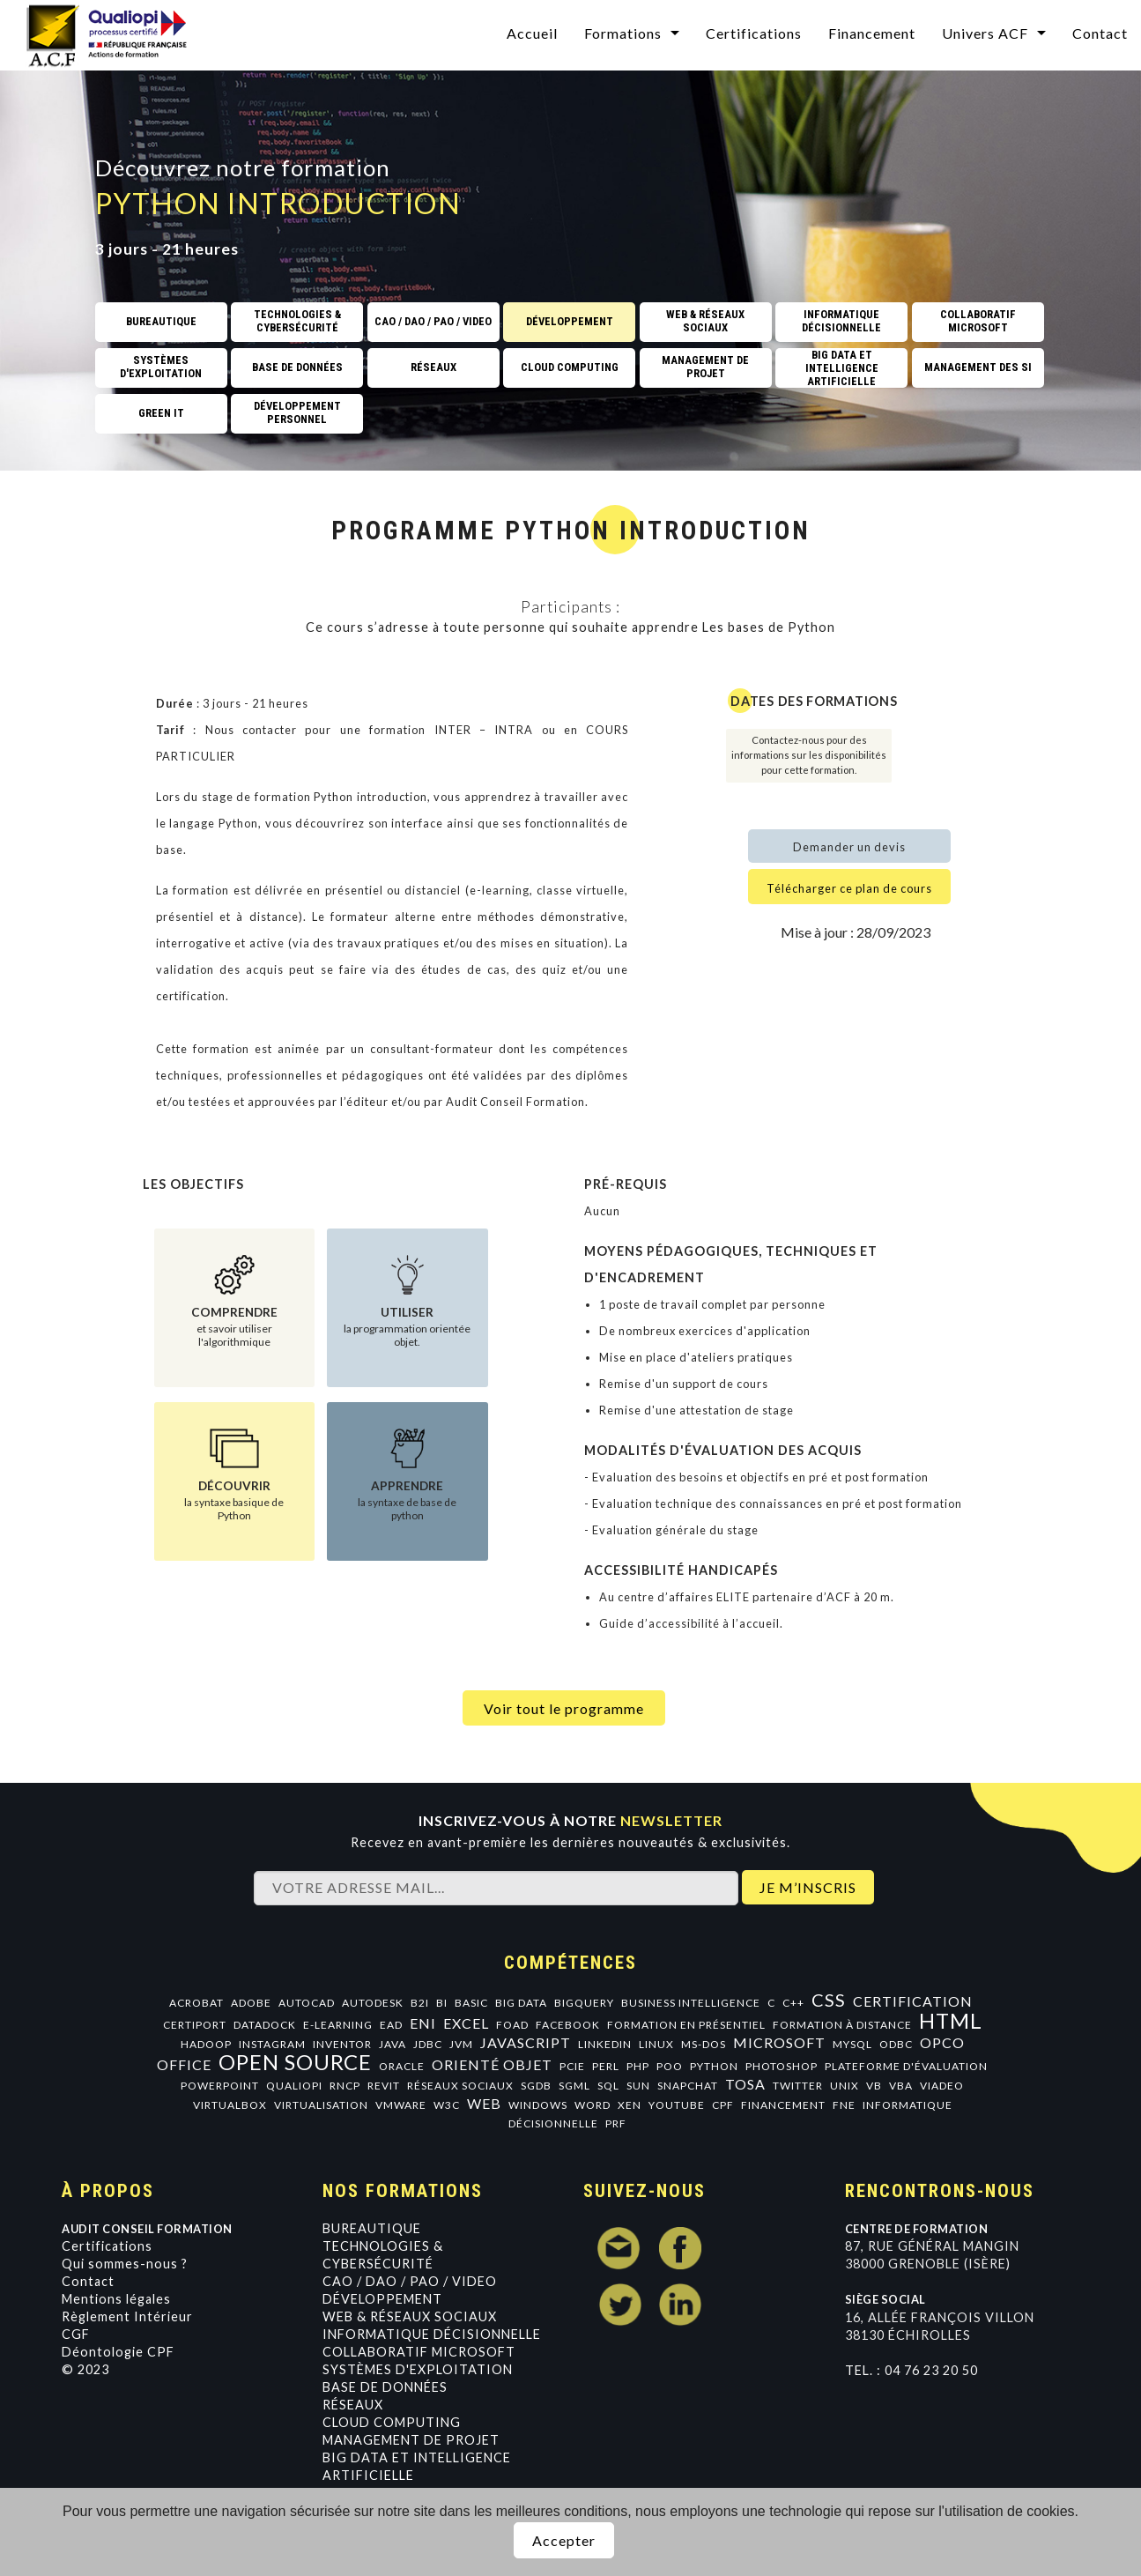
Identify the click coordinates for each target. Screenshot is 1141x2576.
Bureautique (371, 2228)
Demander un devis (849, 847)
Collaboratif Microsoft (418, 2351)
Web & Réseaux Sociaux (409, 2316)
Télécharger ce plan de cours (849, 888)
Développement (382, 2298)
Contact (1100, 33)
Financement (871, 33)
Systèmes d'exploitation (417, 2369)
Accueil (532, 33)
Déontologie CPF (118, 2351)
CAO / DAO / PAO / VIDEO (409, 2281)
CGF (76, 2334)
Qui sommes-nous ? (125, 2263)
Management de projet (411, 2439)
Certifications (754, 33)
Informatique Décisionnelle (431, 2334)
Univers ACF (985, 33)
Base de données (385, 2386)
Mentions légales (116, 2298)
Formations (623, 33)
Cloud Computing (391, 2422)
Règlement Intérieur (127, 2316)
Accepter (564, 2540)
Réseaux (352, 2404)
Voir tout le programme (564, 1708)
